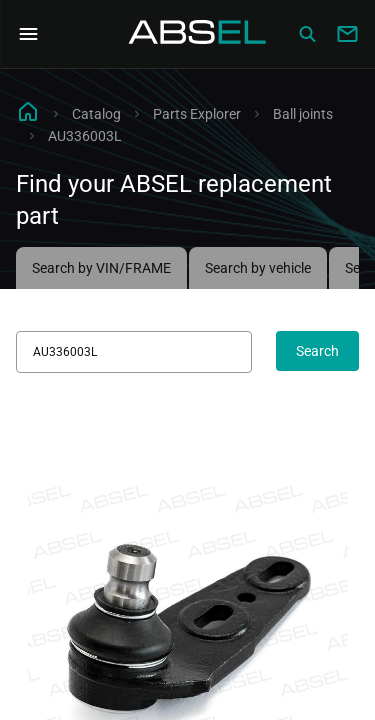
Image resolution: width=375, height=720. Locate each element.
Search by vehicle (258, 268)
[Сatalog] (307, 34)
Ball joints (303, 114)
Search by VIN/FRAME (101, 268)
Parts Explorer (197, 114)
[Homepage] (198, 34)
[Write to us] (347, 34)
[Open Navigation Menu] (28, 34)
